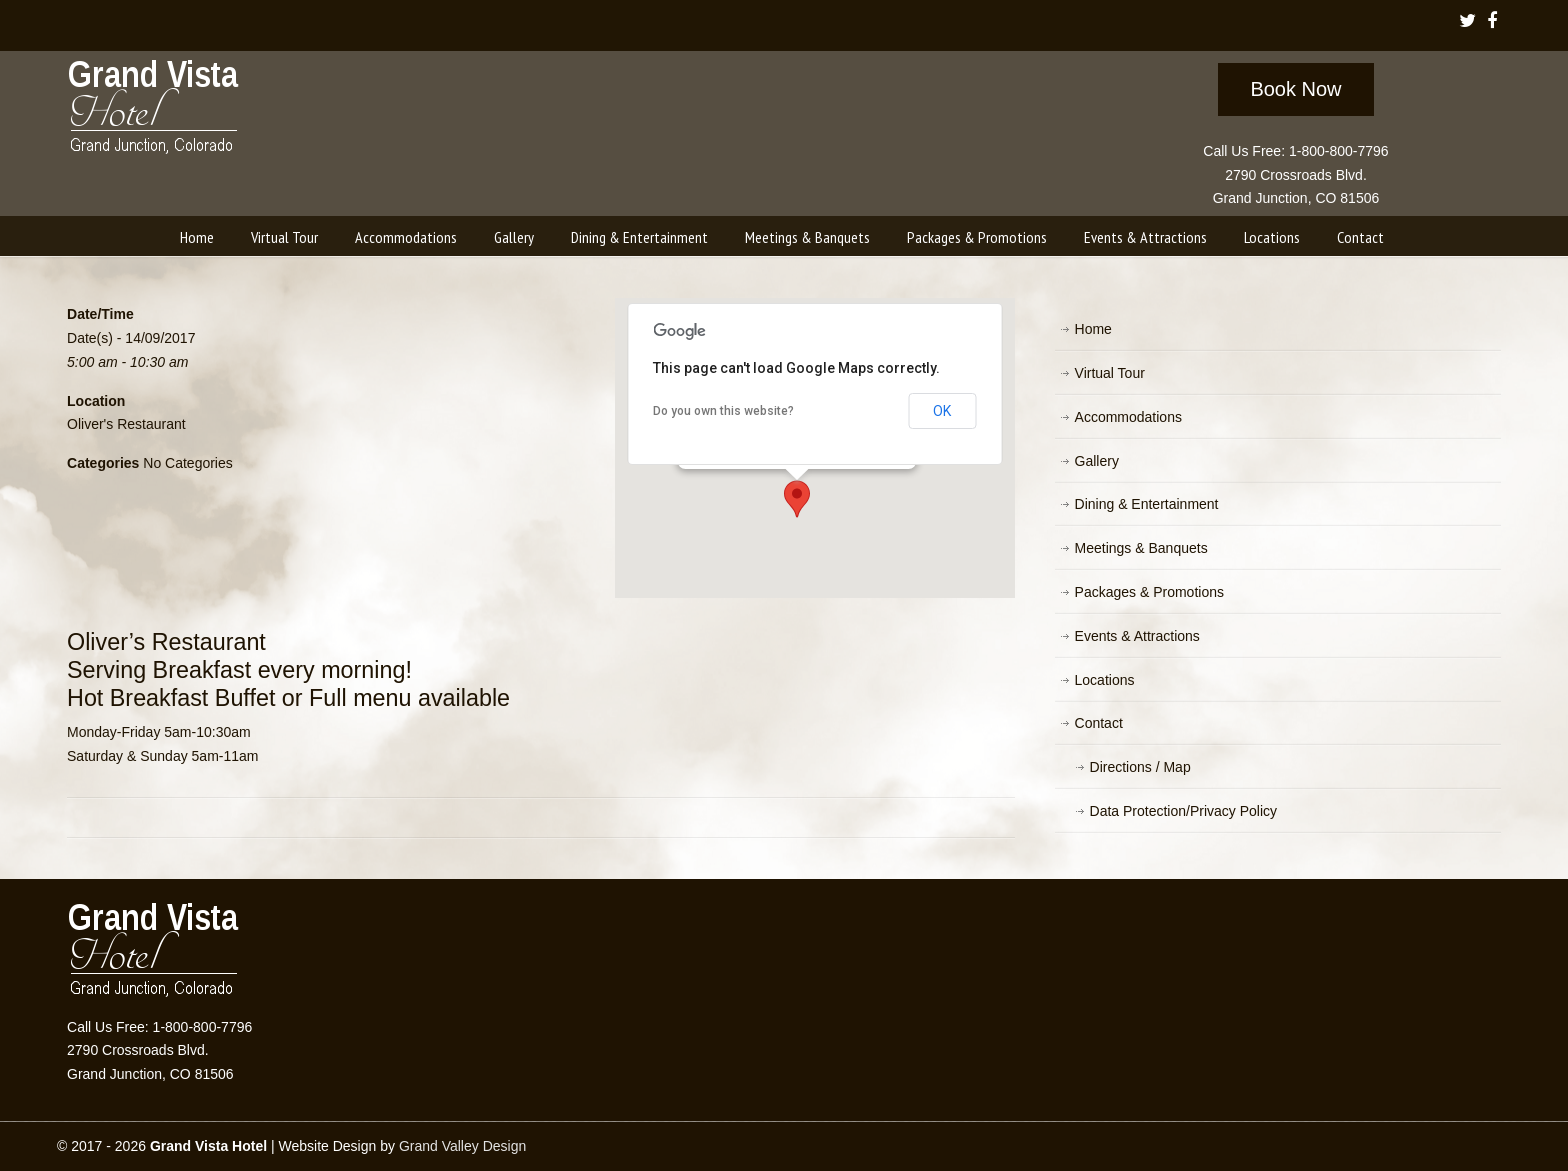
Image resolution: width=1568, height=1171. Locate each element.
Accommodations (1128, 417)
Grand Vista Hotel (154, 111)
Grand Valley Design (462, 1146)
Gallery (1097, 461)
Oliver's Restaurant (126, 424)
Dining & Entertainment (1147, 504)
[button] (797, 499)
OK (942, 411)
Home (1093, 329)
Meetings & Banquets (1141, 548)
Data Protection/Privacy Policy (1184, 811)
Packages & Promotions (1149, 592)
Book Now (1295, 89)
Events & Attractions (1137, 636)
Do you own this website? (723, 411)
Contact (1099, 723)
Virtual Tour (1110, 373)
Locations (1105, 680)
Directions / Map (1140, 767)
